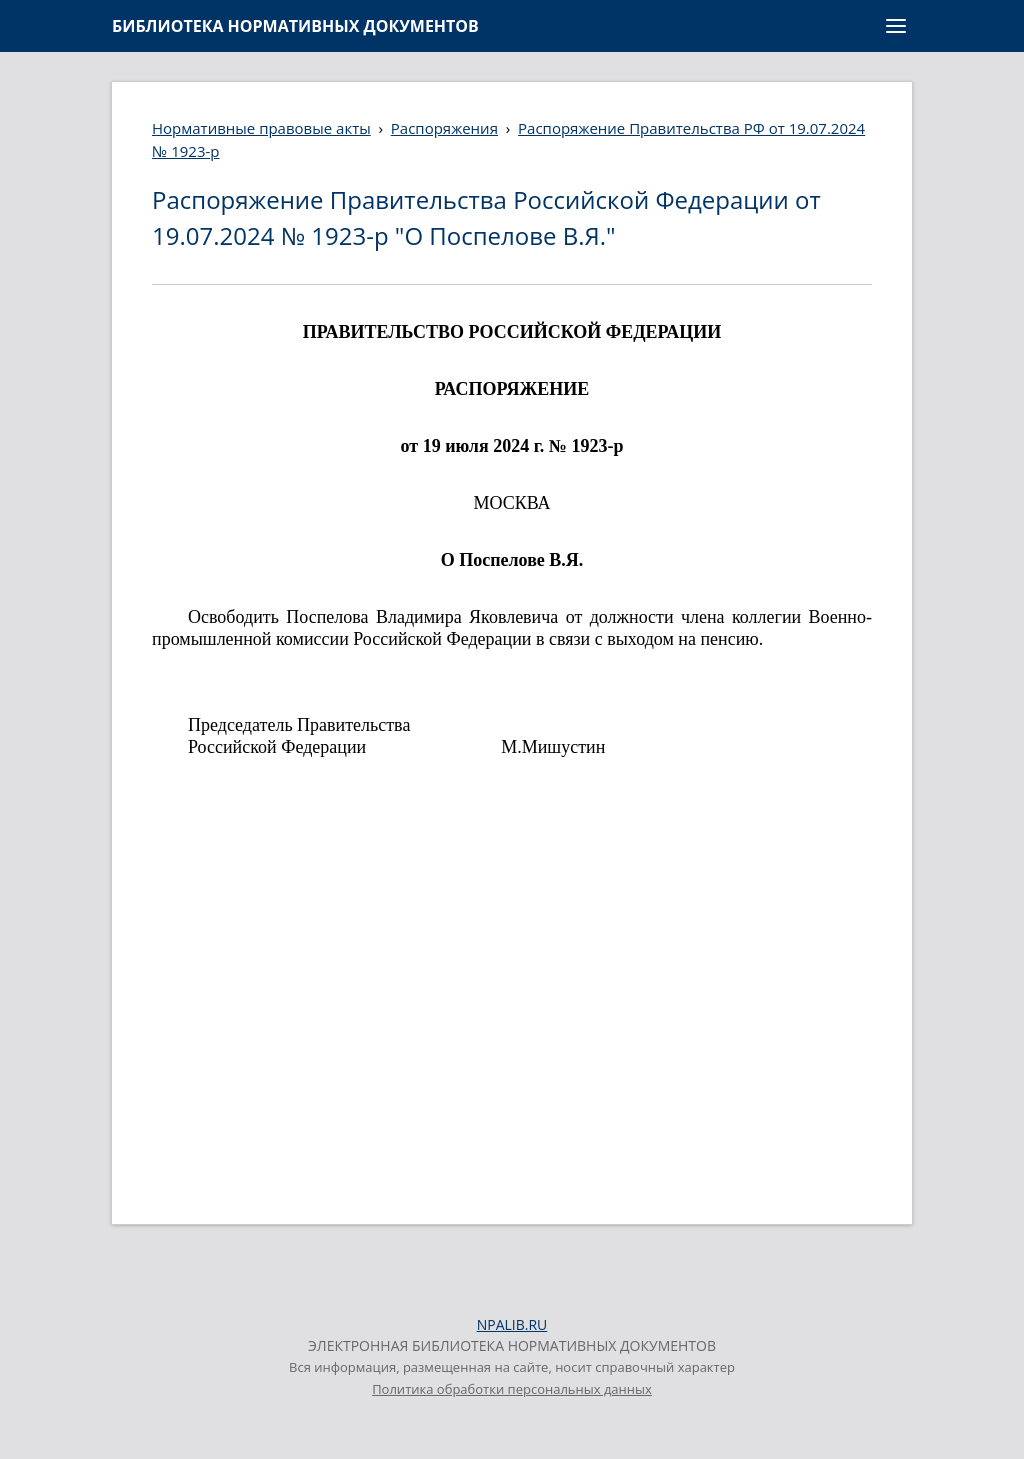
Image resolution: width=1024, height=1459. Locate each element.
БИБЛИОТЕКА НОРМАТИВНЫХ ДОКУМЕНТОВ (295, 26)
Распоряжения (444, 128)
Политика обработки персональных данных (512, 1389)
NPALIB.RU (512, 1324)
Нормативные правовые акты (261, 128)
